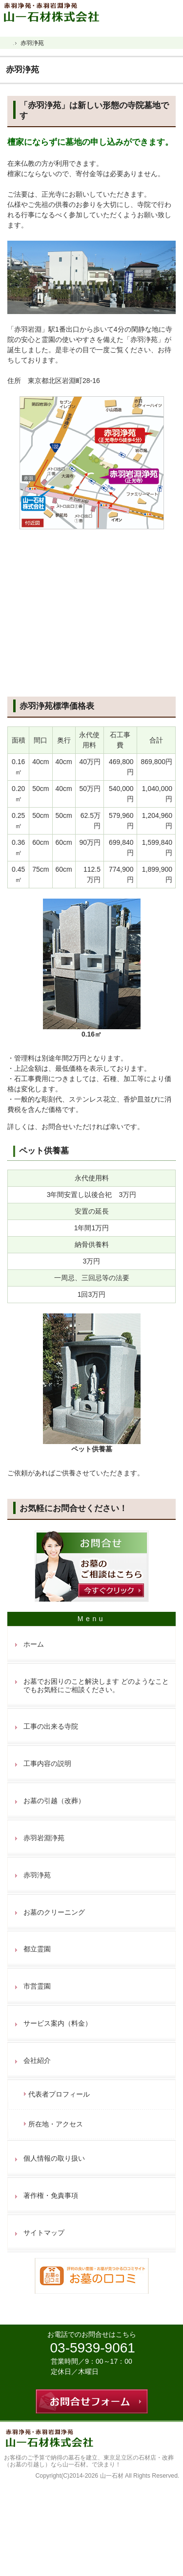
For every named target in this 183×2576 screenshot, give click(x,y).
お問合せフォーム (172, 10)
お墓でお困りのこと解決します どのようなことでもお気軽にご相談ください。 (96, 1685)
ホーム (33, 1644)
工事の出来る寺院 (50, 1726)
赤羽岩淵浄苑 (43, 1838)
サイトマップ (43, 2233)
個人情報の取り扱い (54, 2158)
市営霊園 (37, 1986)
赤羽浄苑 (37, 1875)
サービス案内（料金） (57, 2023)
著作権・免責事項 (50, 2195)
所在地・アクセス (55, 2124)
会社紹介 (37, 2060)
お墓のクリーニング (54, 1912)
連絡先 (151, 10)
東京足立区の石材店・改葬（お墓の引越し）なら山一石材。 (89, 2461)
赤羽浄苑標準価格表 (57, 706)
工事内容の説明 (47, 1763)
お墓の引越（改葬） (54, 1801)
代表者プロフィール (59, 2094)
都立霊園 (37, 1949)
